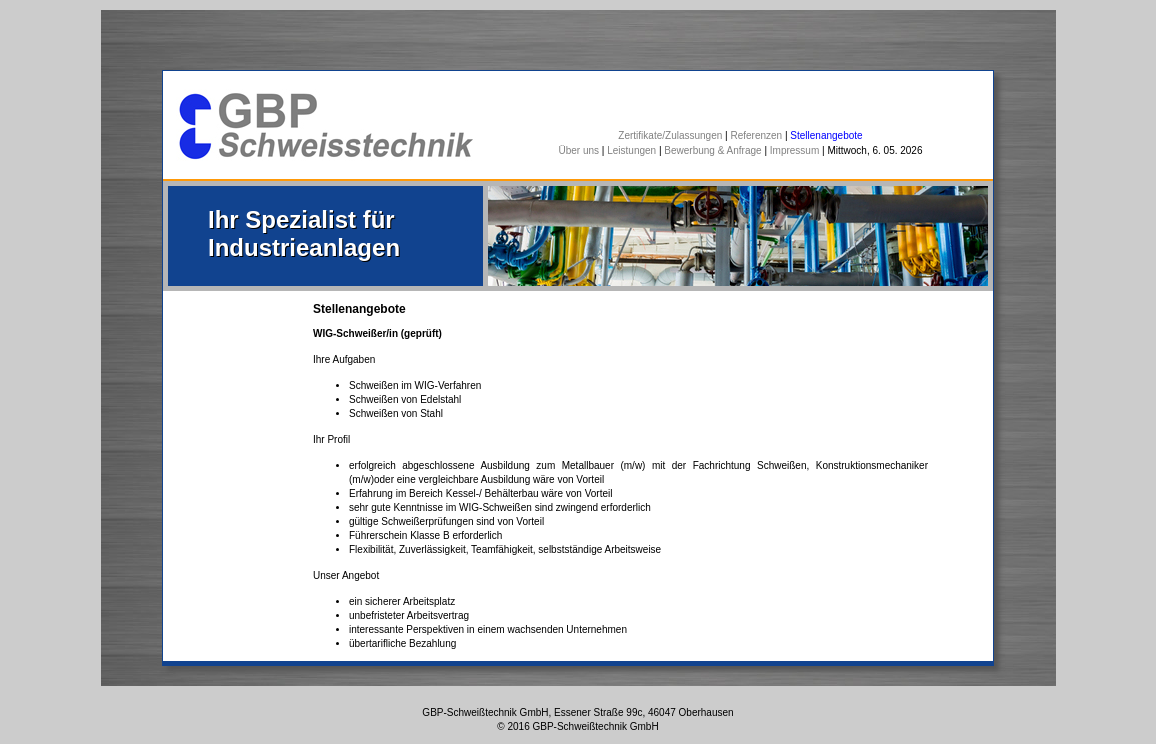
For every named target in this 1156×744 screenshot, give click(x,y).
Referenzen (756, 135)
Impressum (794, 150)
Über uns (579, 150)
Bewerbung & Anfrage (712, 150)
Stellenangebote (826, 135)
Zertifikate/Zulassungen (670, 135)
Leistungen (631, 150)
